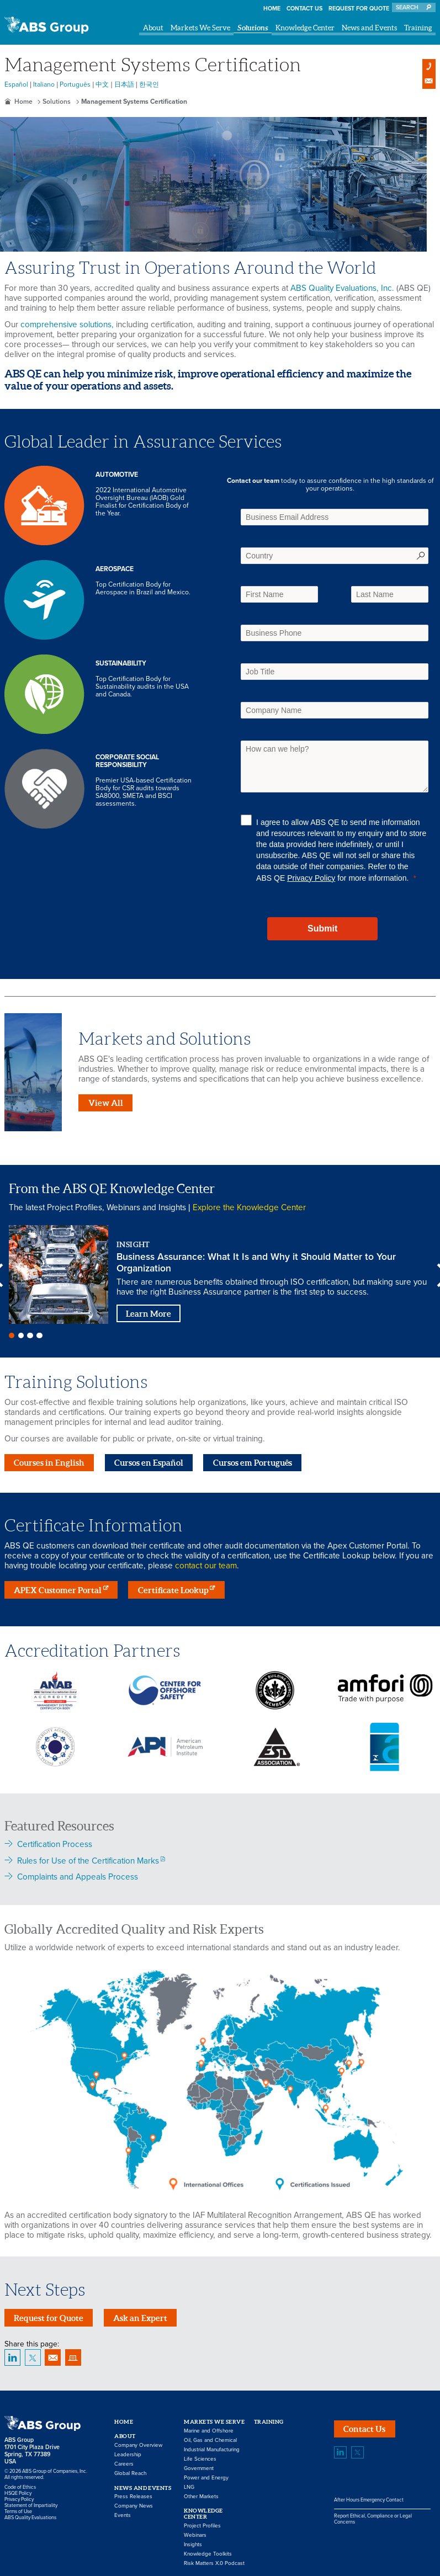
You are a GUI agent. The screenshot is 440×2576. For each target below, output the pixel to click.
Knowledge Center (305, 28)
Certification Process (54, 1841)
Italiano (44, 84)
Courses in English (49, 1459)
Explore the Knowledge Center (249, 1207)
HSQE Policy (17, 2490)
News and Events (369, 28)
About (153, 28)
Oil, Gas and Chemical (210, 2436)
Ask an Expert (140, 2314)
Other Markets (201, 2492)
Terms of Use (18, 2508)
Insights (193, 2541)
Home (271, 8)
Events (122, 2512)
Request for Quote (358, 8)
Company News (133, 2502)
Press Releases (133, 2493)
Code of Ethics (20, 2484)
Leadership (127, 2450)
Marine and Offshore (209, 2427)
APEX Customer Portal (58, 1586)
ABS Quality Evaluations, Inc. (342, 288)
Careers (124, 2460)
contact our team (206, 1562)
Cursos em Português (252, 1459)
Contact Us (304, 8)
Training (418, 28)
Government (199, 2464)
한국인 (149, 84)
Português (75, 84)
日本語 (124, 84)
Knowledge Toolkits (208, 2550)
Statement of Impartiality (30, 2502)
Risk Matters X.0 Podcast (214, 2560)
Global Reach (130, 2469)
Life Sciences (200, 2455)
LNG (189, 2483)
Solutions (252, 28)
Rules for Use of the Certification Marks (88, 1857)
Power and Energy (206, 2474)
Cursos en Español (148, 1459)
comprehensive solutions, (67, 324)
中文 (102, 84)
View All (105, 1103)
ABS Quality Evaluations (30, 2514)
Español (16, 84)
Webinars (195, 2532)
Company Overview (138, 2441)
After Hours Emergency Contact (369, 2496)
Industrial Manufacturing (212, 2445)
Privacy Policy (311, 878)
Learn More (148, 1313)
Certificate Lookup (173, 1586)
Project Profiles (202, 2522)
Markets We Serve (200, 28)
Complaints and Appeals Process (77, 1873)
